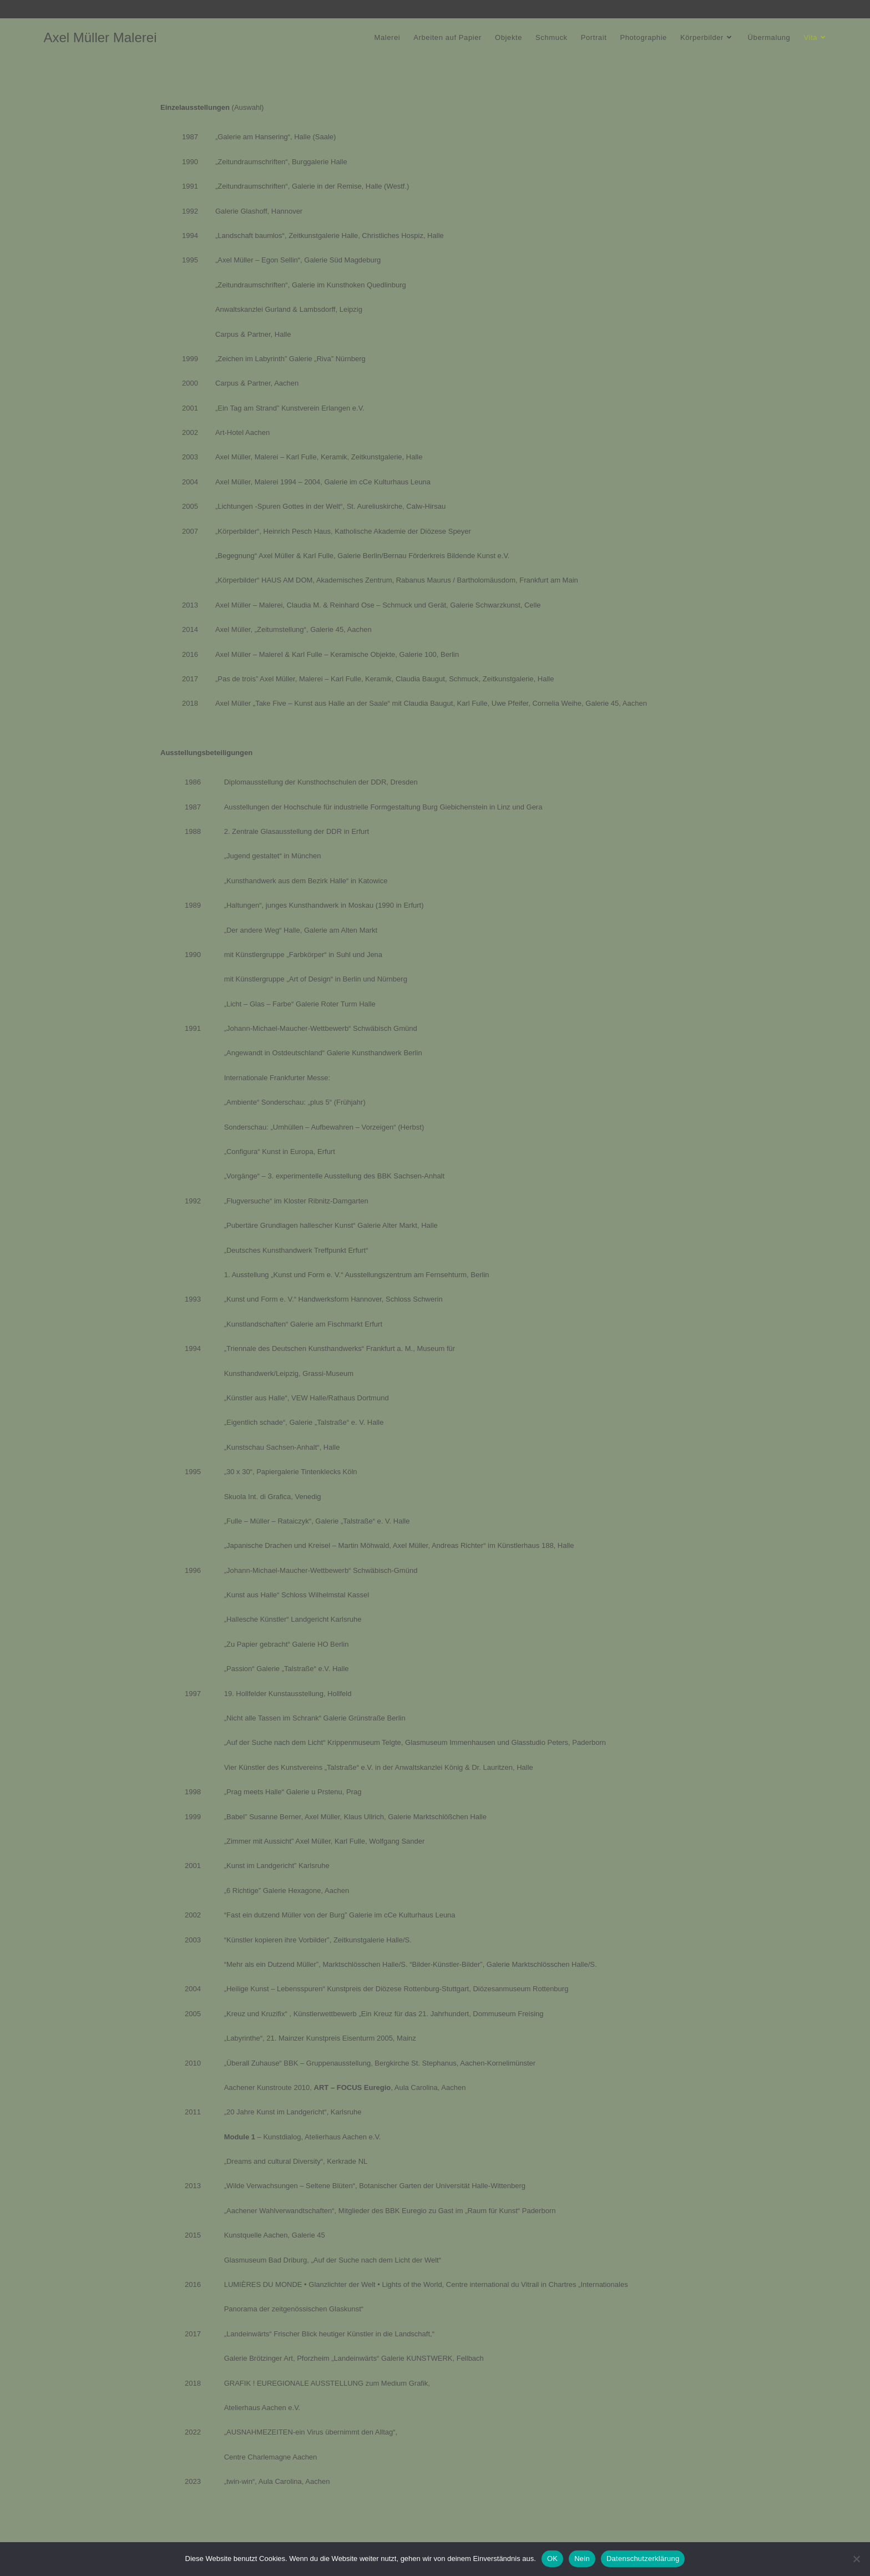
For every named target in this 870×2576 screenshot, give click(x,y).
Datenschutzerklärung (642, 2558)
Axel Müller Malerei (99, 37)
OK (552, 2558)
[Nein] (856, 2558)
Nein (582, 2558)
